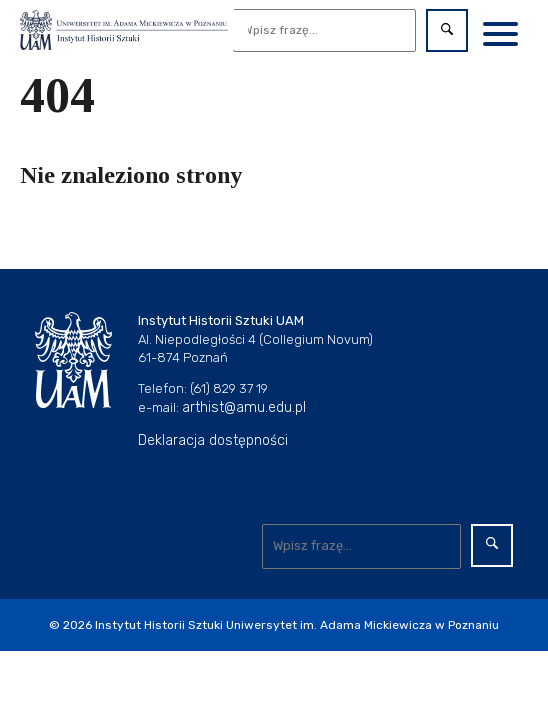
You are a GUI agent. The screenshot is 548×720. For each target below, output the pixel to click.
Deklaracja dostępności (213, 440)
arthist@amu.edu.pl (244, 407)
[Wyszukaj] (325, 30)
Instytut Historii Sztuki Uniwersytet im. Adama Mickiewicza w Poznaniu (297, 625)
